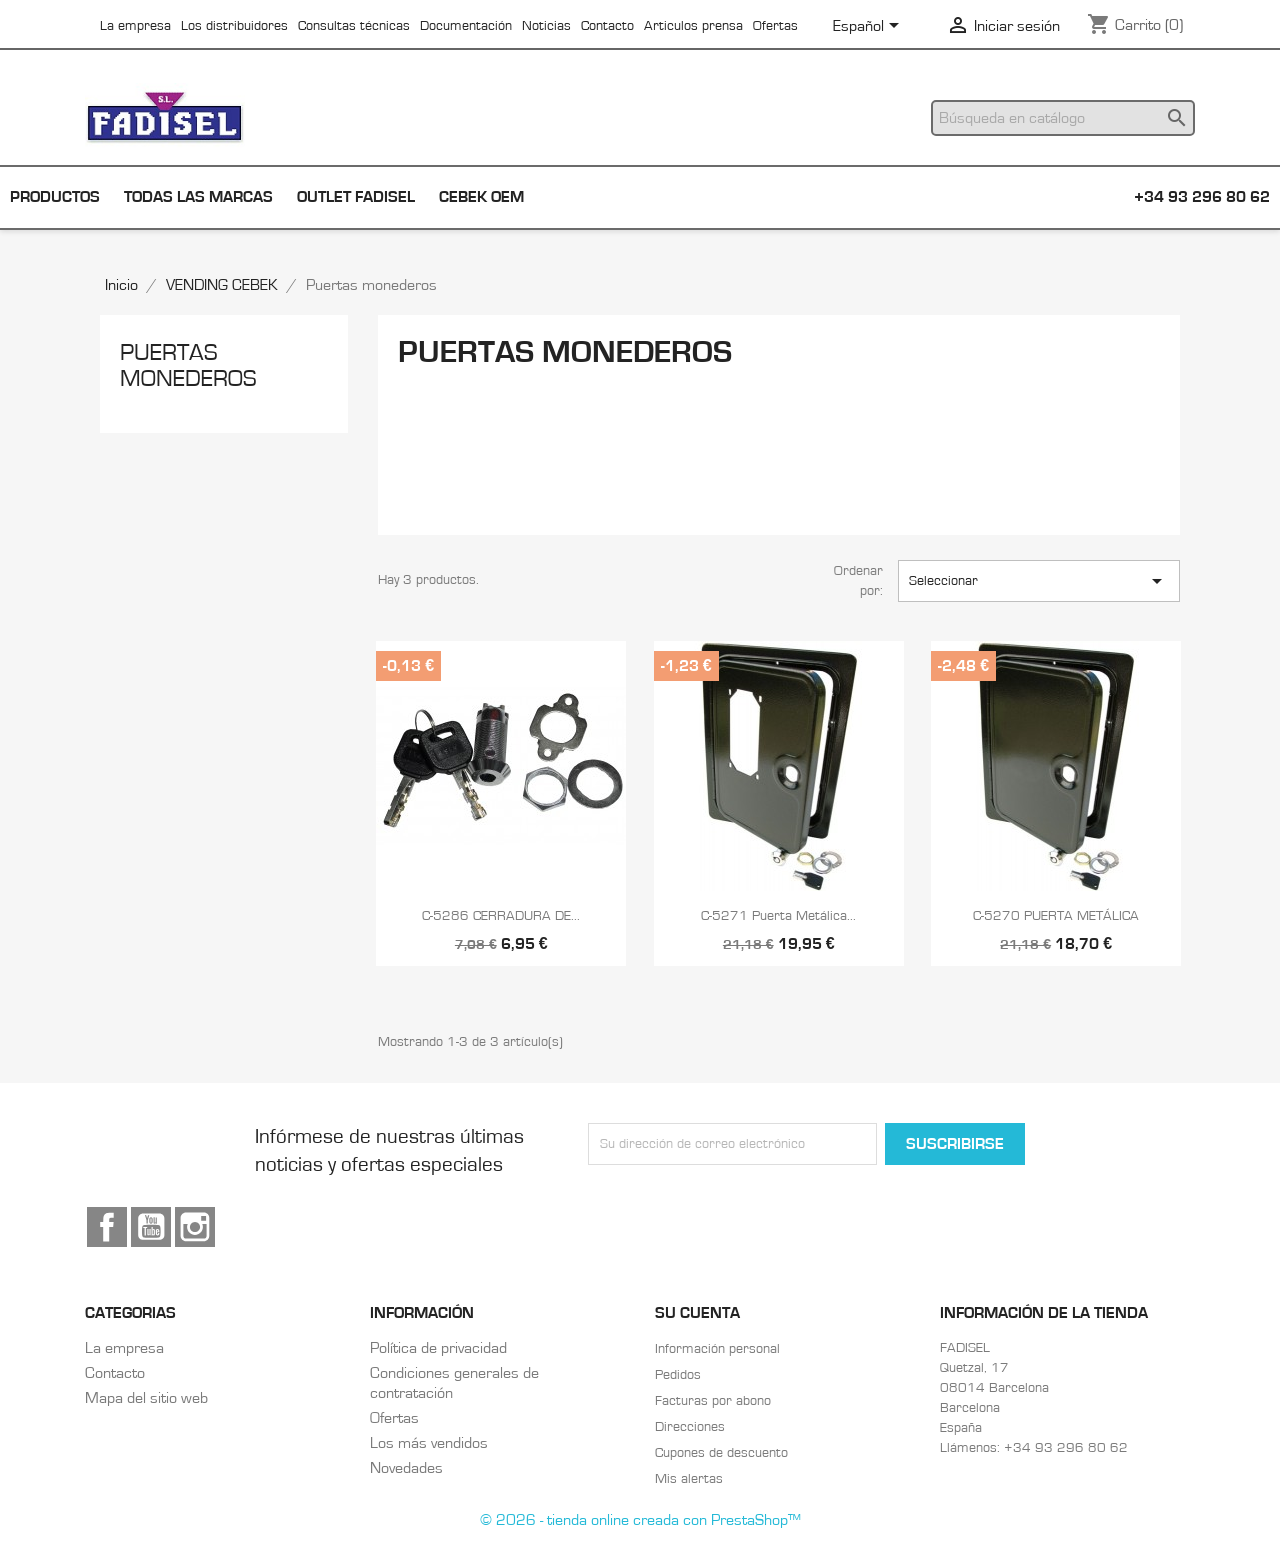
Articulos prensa (693, 26)
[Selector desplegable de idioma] (869, 27)
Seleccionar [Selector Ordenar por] (1039, 581)
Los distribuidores (234, 26)
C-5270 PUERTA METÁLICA (1056, 916)
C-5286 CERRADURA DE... (501, 916)
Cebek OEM (481, 197)
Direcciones (690, 1427)
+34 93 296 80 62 (1202, 197)
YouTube (151, 1227)
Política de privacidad (438, 1348)
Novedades (406, 1468)
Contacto (607, 26)
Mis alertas (689, 1479)
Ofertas (775, 26)
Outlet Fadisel (356, 197)
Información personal (717, 1349)
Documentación (466, 26)
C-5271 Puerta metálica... (778, 916)
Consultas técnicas (354, 26)
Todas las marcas (198, 197)
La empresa (135, 26)
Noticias (546, 26)
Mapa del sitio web (146, 1398)
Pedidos (678, 1375)
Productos (55, 197)
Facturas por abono (713, 1401)
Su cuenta (697, 1313)
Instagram (195, 1227)
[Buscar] (1063, 118)
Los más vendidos (429, 1443)
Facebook (107, 1227)
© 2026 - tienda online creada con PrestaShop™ (640, 1520)
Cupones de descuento (721, 1453)
